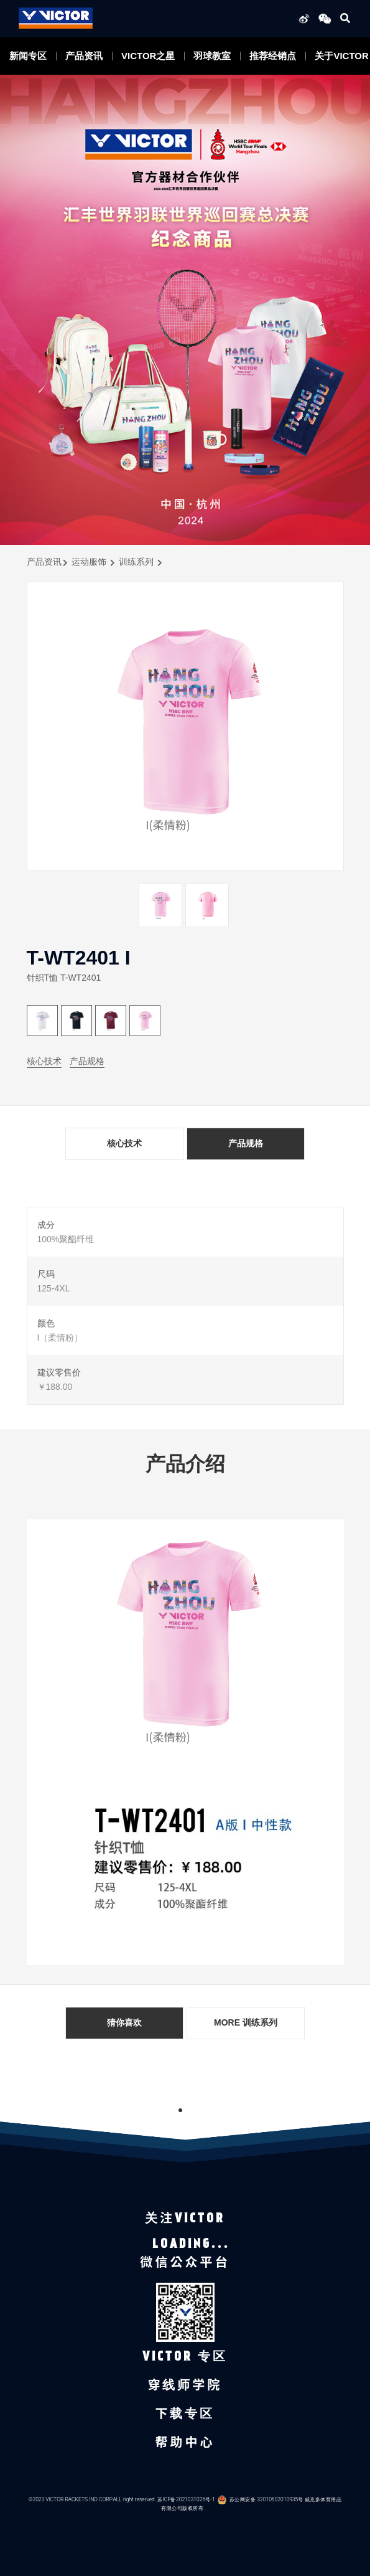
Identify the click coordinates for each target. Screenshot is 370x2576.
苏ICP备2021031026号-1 (186, 2499)
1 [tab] (180, 2110)
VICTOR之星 (148, 55)
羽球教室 (212, 55)
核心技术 (44, 1061)
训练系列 (136, 562)
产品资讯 (84, 55)
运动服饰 (89, 562)
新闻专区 (28, 55)
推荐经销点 (272, 55)
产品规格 (87, 1061)
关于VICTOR (341, 55)
